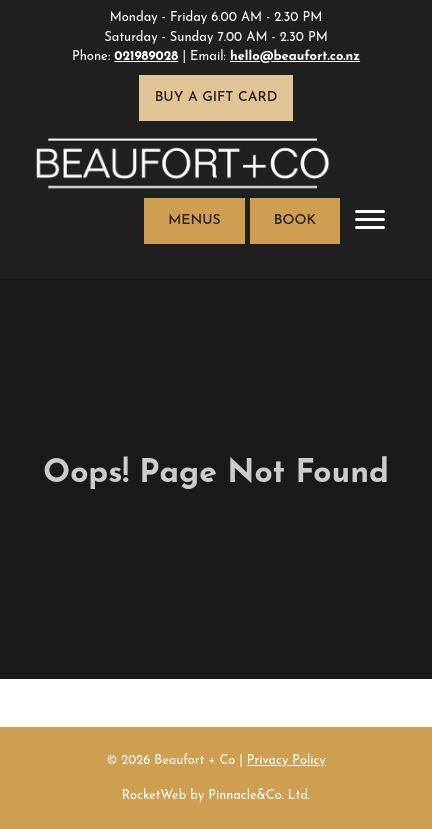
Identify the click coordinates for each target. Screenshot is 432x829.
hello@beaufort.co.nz (295, 56)
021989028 (146, 56)
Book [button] (295, 220)
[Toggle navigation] (370, 221)
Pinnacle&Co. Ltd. (259, 795)
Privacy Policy (286, 760)
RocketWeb (154, 795)
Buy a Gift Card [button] (216, 97)
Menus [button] (194, 220)
